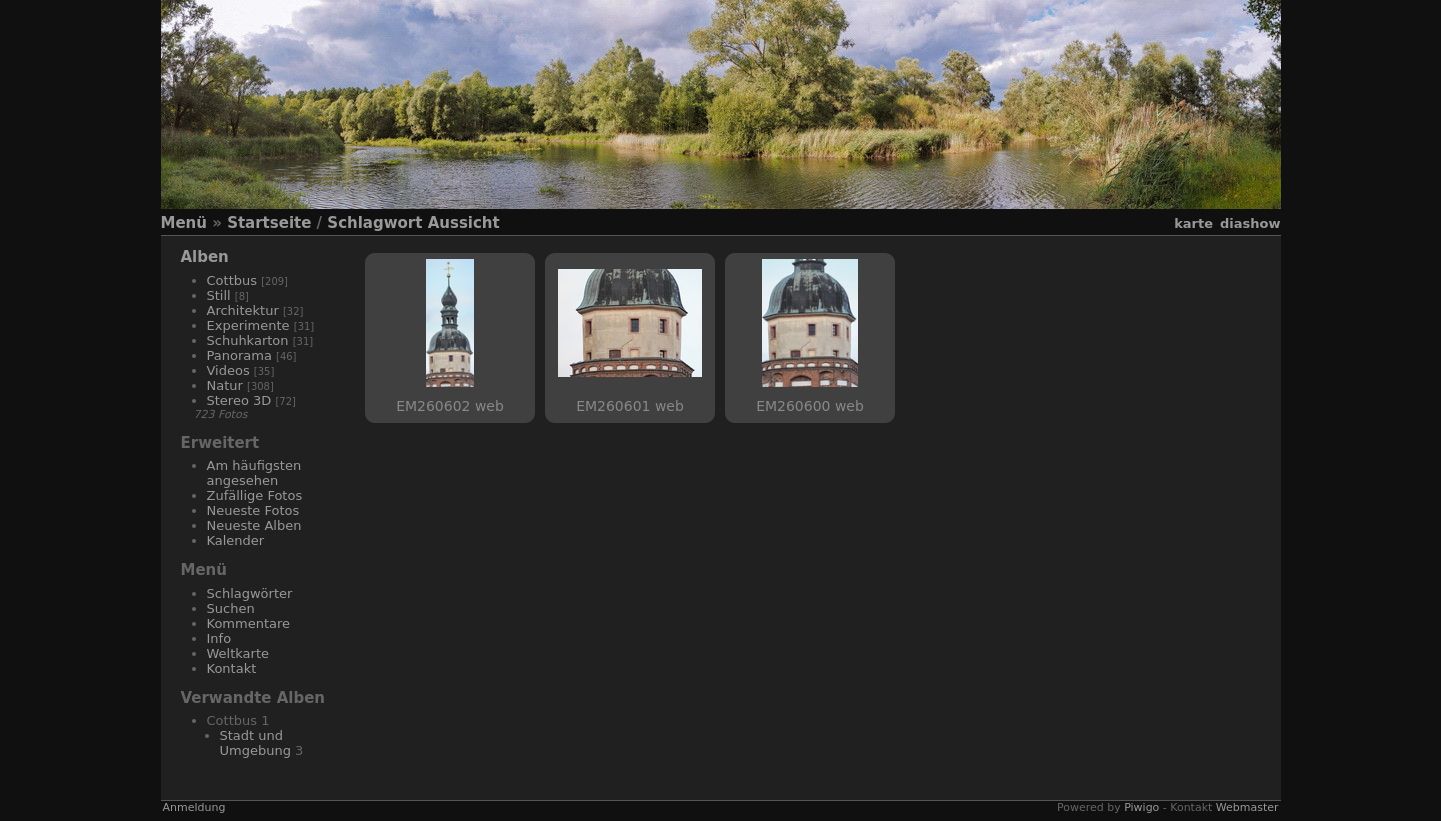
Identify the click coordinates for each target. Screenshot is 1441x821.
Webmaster (1247, 807)
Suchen (231, 608)
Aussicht (464, 223)
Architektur (243, 310)
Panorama (239, 355)
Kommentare (249, 623)
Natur (225, 385)
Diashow (1250, 223)
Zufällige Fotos (255, 495)
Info (219, 638)
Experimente (248, 325)
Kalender (236, 540)
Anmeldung (194, 807)
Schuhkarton (248, 340)
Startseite (269, 223)
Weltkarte (238, 653)
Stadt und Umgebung (255, 743)
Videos (228, 370)
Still (219, 295)
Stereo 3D (239, 400)
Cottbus (232, 280)
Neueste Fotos (253, 510)
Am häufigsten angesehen (254, 473)
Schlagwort (374, 223)
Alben (205, 257)
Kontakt (232, 668)
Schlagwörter (250, 593)
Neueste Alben (254, 525)
